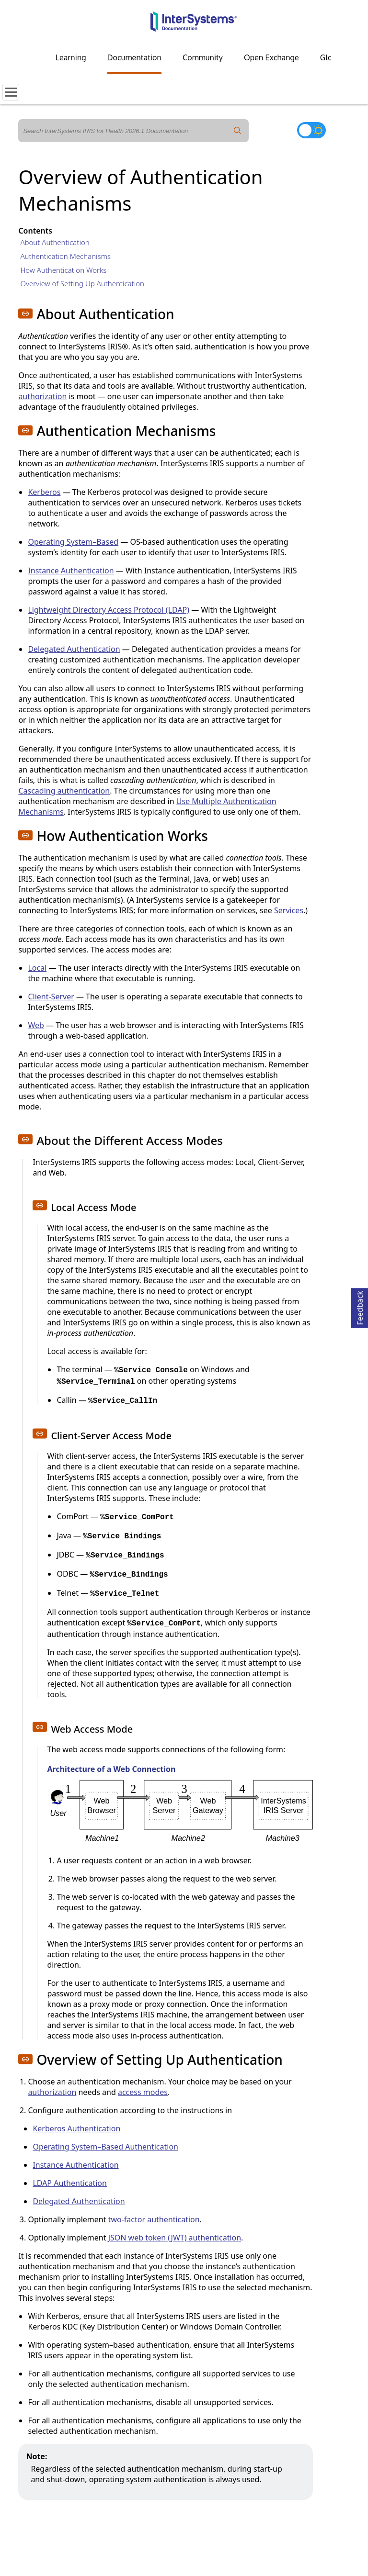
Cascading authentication (64, 790)
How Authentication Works (63, 270)
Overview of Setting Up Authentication (82, 283)
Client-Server (51, 996)
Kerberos (44, 492)
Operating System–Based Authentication (105, 2146)
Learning (71, 57)
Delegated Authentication (74, 649)
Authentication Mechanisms (65, 256)
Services (288, 910)
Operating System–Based (73, 542)
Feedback (360, 1306)
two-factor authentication (154, 2219)
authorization (42, 396)
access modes (143, 2092)
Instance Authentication (71, 570)
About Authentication (54, 242)
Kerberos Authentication (76, 2128)
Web (36, 1025)
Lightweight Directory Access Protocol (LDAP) (108, 610)
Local (37, 968)
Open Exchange (271, 57)
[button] (25, 313)
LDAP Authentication (70, 2183)
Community (203, 57)
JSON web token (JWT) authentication (174, 2237)
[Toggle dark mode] (311, 130)
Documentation (134, 57)
